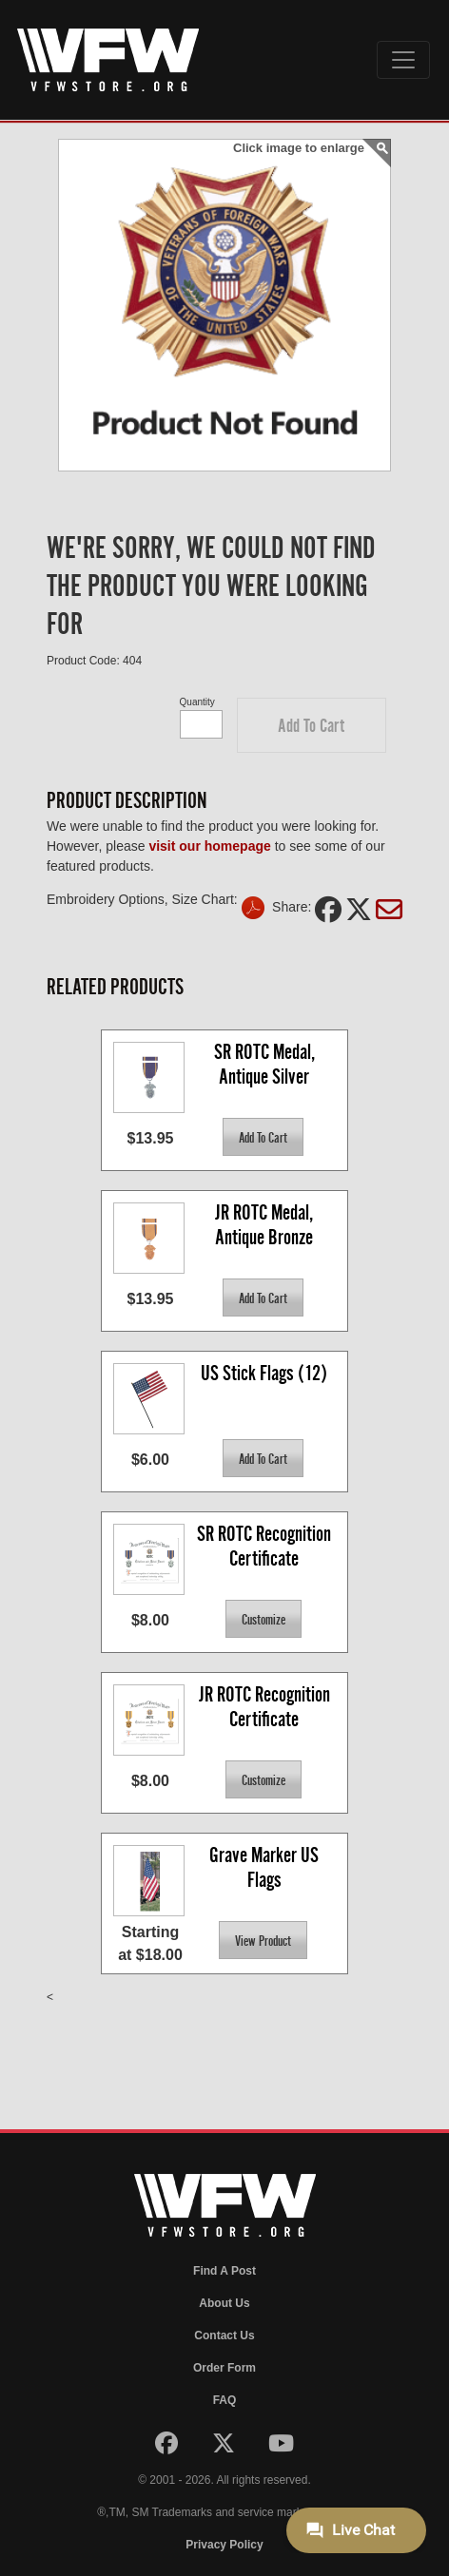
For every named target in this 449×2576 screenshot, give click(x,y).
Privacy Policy (224, 2544)
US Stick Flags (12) (264, 1373)
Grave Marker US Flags (265, 1867)
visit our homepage (209, 846)
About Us (224, 2303)
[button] (311, 725)
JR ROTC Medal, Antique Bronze (266, 1225)
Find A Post (224, 2271)
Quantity (197, 702)
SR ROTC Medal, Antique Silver (266, 1064)
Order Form (224, 2367)
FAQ (225, 2400)
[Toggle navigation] (403, 60)
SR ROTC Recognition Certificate (266, 1546)
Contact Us (224, 2335)
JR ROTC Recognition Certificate (266, 1706)
